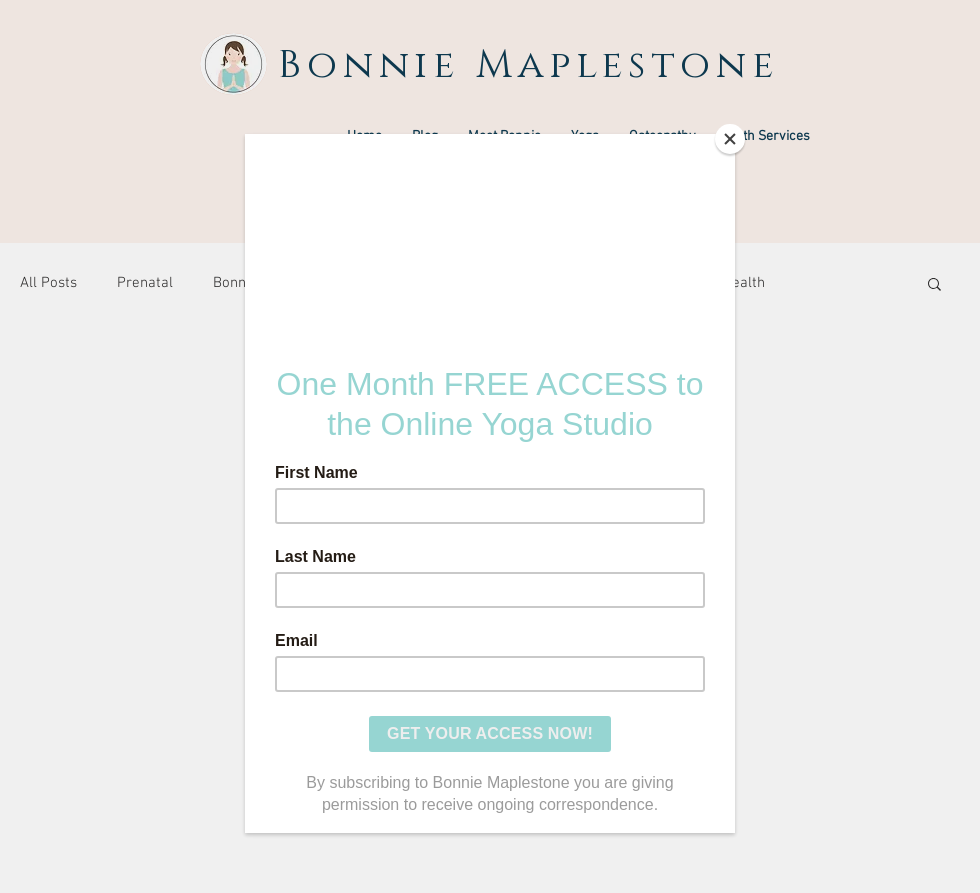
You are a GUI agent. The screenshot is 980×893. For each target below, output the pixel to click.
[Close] (730, 139)
